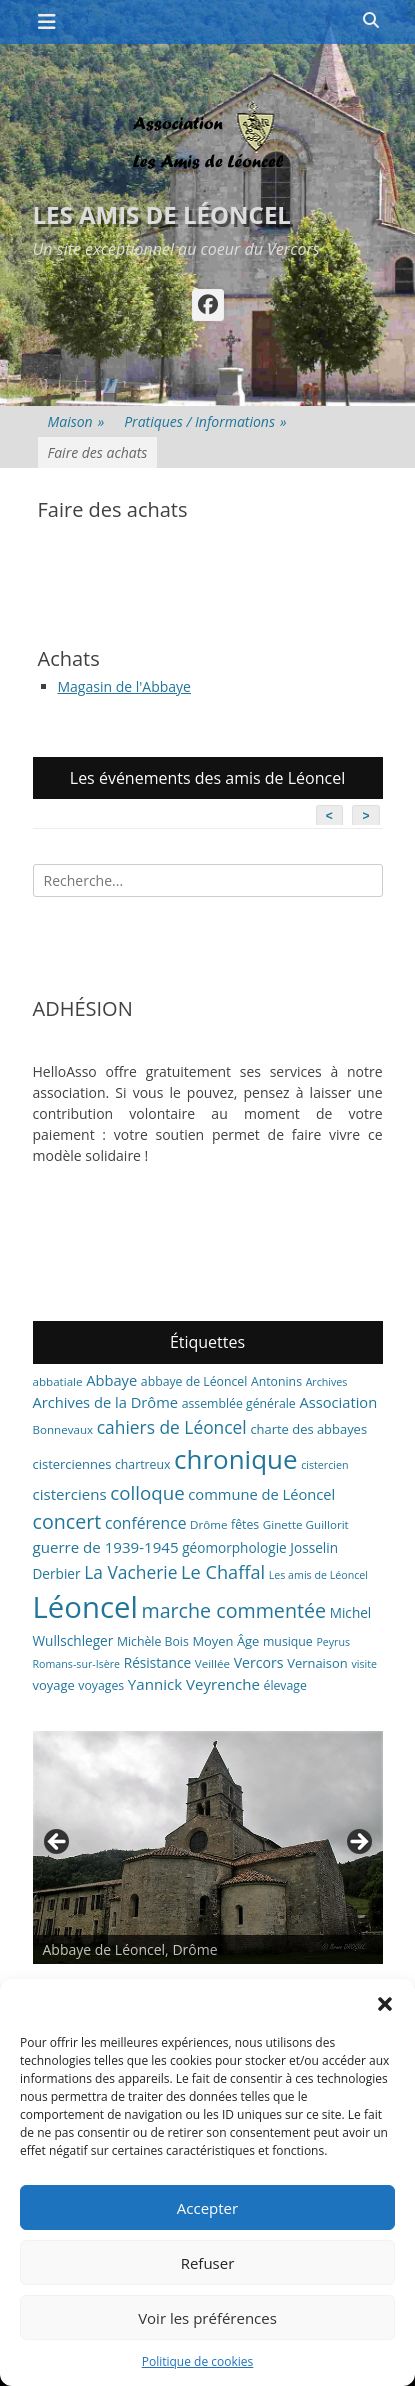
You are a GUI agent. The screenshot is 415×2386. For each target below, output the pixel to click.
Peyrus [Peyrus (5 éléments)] (333, 1642)
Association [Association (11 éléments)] (338, 1402)
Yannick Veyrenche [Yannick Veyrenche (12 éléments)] (194, 1684)
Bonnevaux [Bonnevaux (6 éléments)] (63, 1429)
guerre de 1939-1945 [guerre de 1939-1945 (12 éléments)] (106, 1547)
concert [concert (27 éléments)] (67, 1521)
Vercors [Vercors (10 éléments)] (259, 1662)
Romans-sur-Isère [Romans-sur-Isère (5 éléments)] (77, 1664)
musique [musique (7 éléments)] (288, 1641)
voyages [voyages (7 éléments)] (101, 1685)
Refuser (208, 2263)
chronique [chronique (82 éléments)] (235, 1459)
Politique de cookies (198, 2361)
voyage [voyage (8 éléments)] (54, 1685)
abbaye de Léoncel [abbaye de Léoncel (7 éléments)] (194, 1381)
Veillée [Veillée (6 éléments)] (212, 1663)
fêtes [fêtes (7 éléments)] (245, 1524)
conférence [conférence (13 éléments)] (146, 1523)
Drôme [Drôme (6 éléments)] (208, 1524)
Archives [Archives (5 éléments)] (327, 1382)
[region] (208, 1848)
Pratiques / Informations (205, 421)
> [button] (358, 1843)
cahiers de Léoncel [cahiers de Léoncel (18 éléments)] (172, 1427)
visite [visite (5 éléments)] (364, 1664)
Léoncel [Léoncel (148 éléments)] (85, 1607)
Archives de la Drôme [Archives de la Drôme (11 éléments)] (106, 1402)
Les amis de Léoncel (162, 214)
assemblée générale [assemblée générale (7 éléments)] (239, 1403)
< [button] (58, 1843)
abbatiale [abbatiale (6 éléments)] (58, 1381)
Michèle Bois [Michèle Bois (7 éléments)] (153, 1641)
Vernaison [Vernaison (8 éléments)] (317, 1663)
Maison (76, 421)
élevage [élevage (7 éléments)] (285, 1685)
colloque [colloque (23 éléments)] (147, 1492)
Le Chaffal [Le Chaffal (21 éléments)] (223, 1572)
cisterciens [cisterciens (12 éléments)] (70, 1494)
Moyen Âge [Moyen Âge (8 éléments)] (225, 1641)
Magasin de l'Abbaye (125, 686)
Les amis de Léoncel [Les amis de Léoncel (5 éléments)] (318, 1575)
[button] (385, 2004)
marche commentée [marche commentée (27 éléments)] (233, 1610)
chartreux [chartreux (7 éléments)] (142, 1464)
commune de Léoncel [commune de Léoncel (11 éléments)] (261, 1494)
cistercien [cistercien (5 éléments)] (324, 1465)
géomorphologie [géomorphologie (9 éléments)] (234, 1547)
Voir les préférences (207, 2318)
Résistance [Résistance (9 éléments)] (157, 1662)
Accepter (207, 2208)
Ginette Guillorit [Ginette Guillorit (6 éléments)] (306, 1524)
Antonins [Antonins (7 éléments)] (276, 1381)
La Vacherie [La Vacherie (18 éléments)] (130, 1572)
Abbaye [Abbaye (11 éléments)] (111, 1380)
